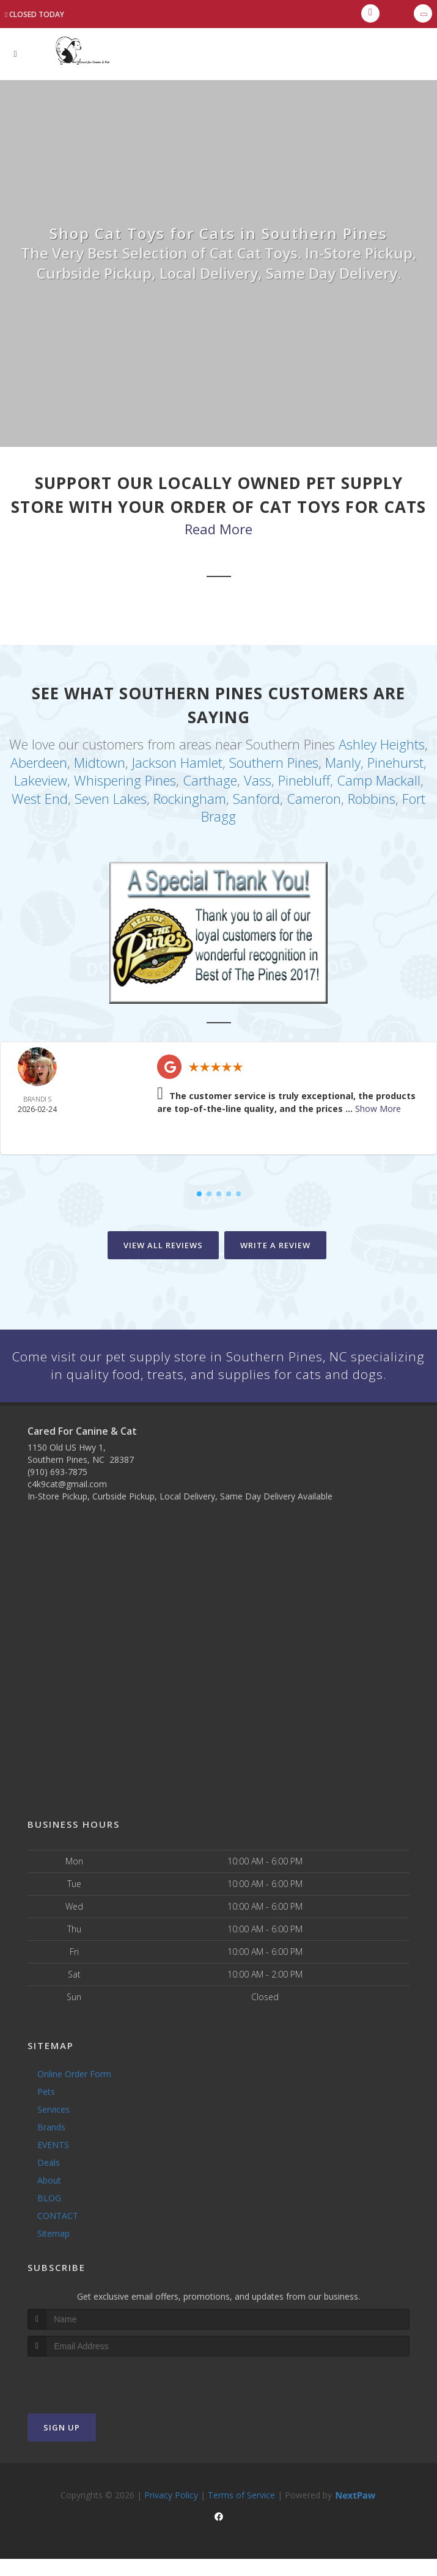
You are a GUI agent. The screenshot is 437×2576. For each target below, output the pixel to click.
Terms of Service (241, 2511)
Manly (343, 762)
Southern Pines (273, 762)
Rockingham (189, 796)
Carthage (210, 779)
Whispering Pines (125, 779)
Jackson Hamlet (177, 762)
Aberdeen (38, 762)
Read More (218, 529)
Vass (257, 779)
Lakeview (40, 779)
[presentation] (93, 2396)
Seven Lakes (111, 796)
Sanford (256, 796)
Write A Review (275, 1242)
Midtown (99, 762)
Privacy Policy (171, 2511)
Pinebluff (304, 779)
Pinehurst (395, 762)
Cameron (314, 796)
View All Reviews (163, 1242)
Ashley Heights (382, 744)
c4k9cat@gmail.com (67, 1501)
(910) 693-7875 (57, 1489)
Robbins (371, 796)
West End (40, 796)
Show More (378, 1105)
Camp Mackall (378, 779)
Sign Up (61, 2443)
